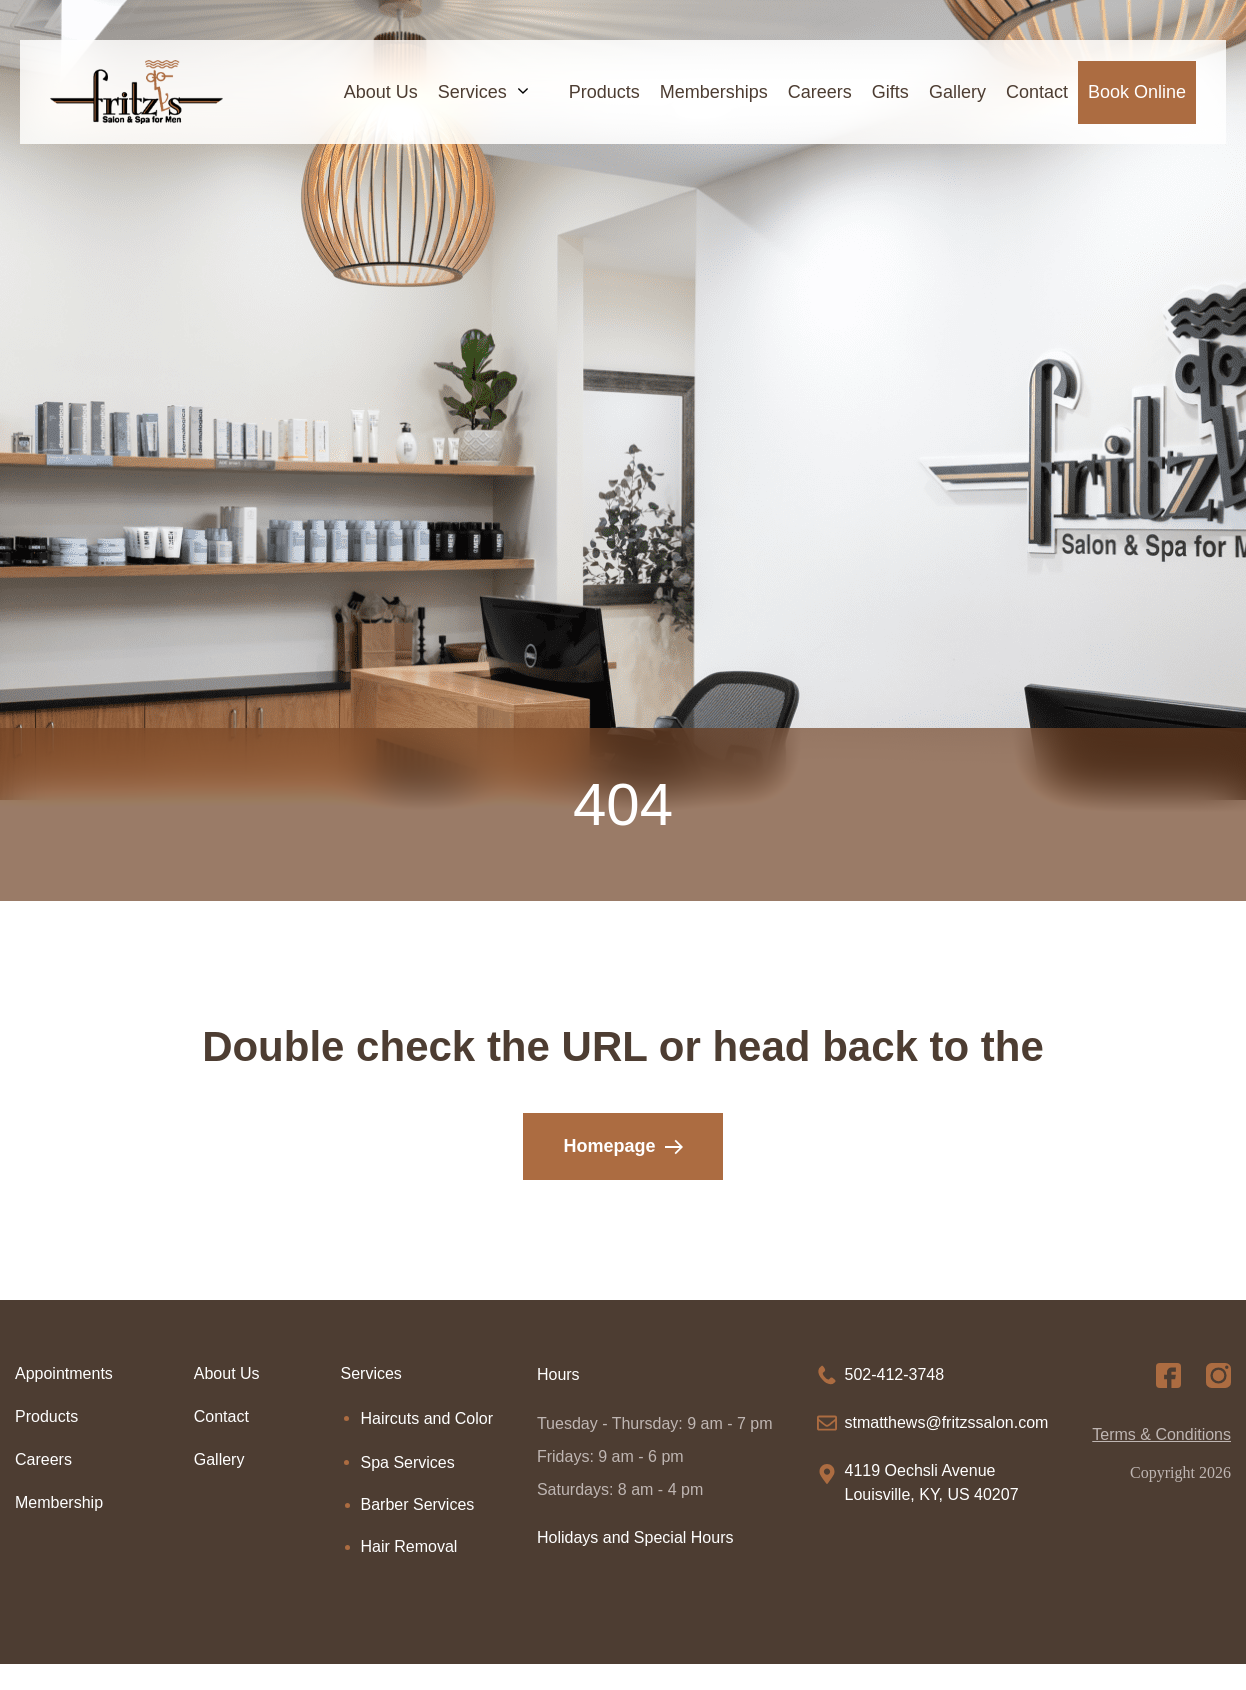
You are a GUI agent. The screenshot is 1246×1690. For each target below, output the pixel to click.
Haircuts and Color (427, 1418)
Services (493, 92)
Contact (1037, 92)
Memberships (714, 92)
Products (604, 92)
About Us (381, 92)
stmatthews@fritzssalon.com (947, 1422)
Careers (820, 92)
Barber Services (418, 1504)
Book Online (1137, 92)
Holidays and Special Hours (635, 1537)
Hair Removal (409, 1546)
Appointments (64, 1373)
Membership (59, 1502)
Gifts (890, 92)
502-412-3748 (895, 1374)
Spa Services (408, 1462)
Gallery (957, 92)
